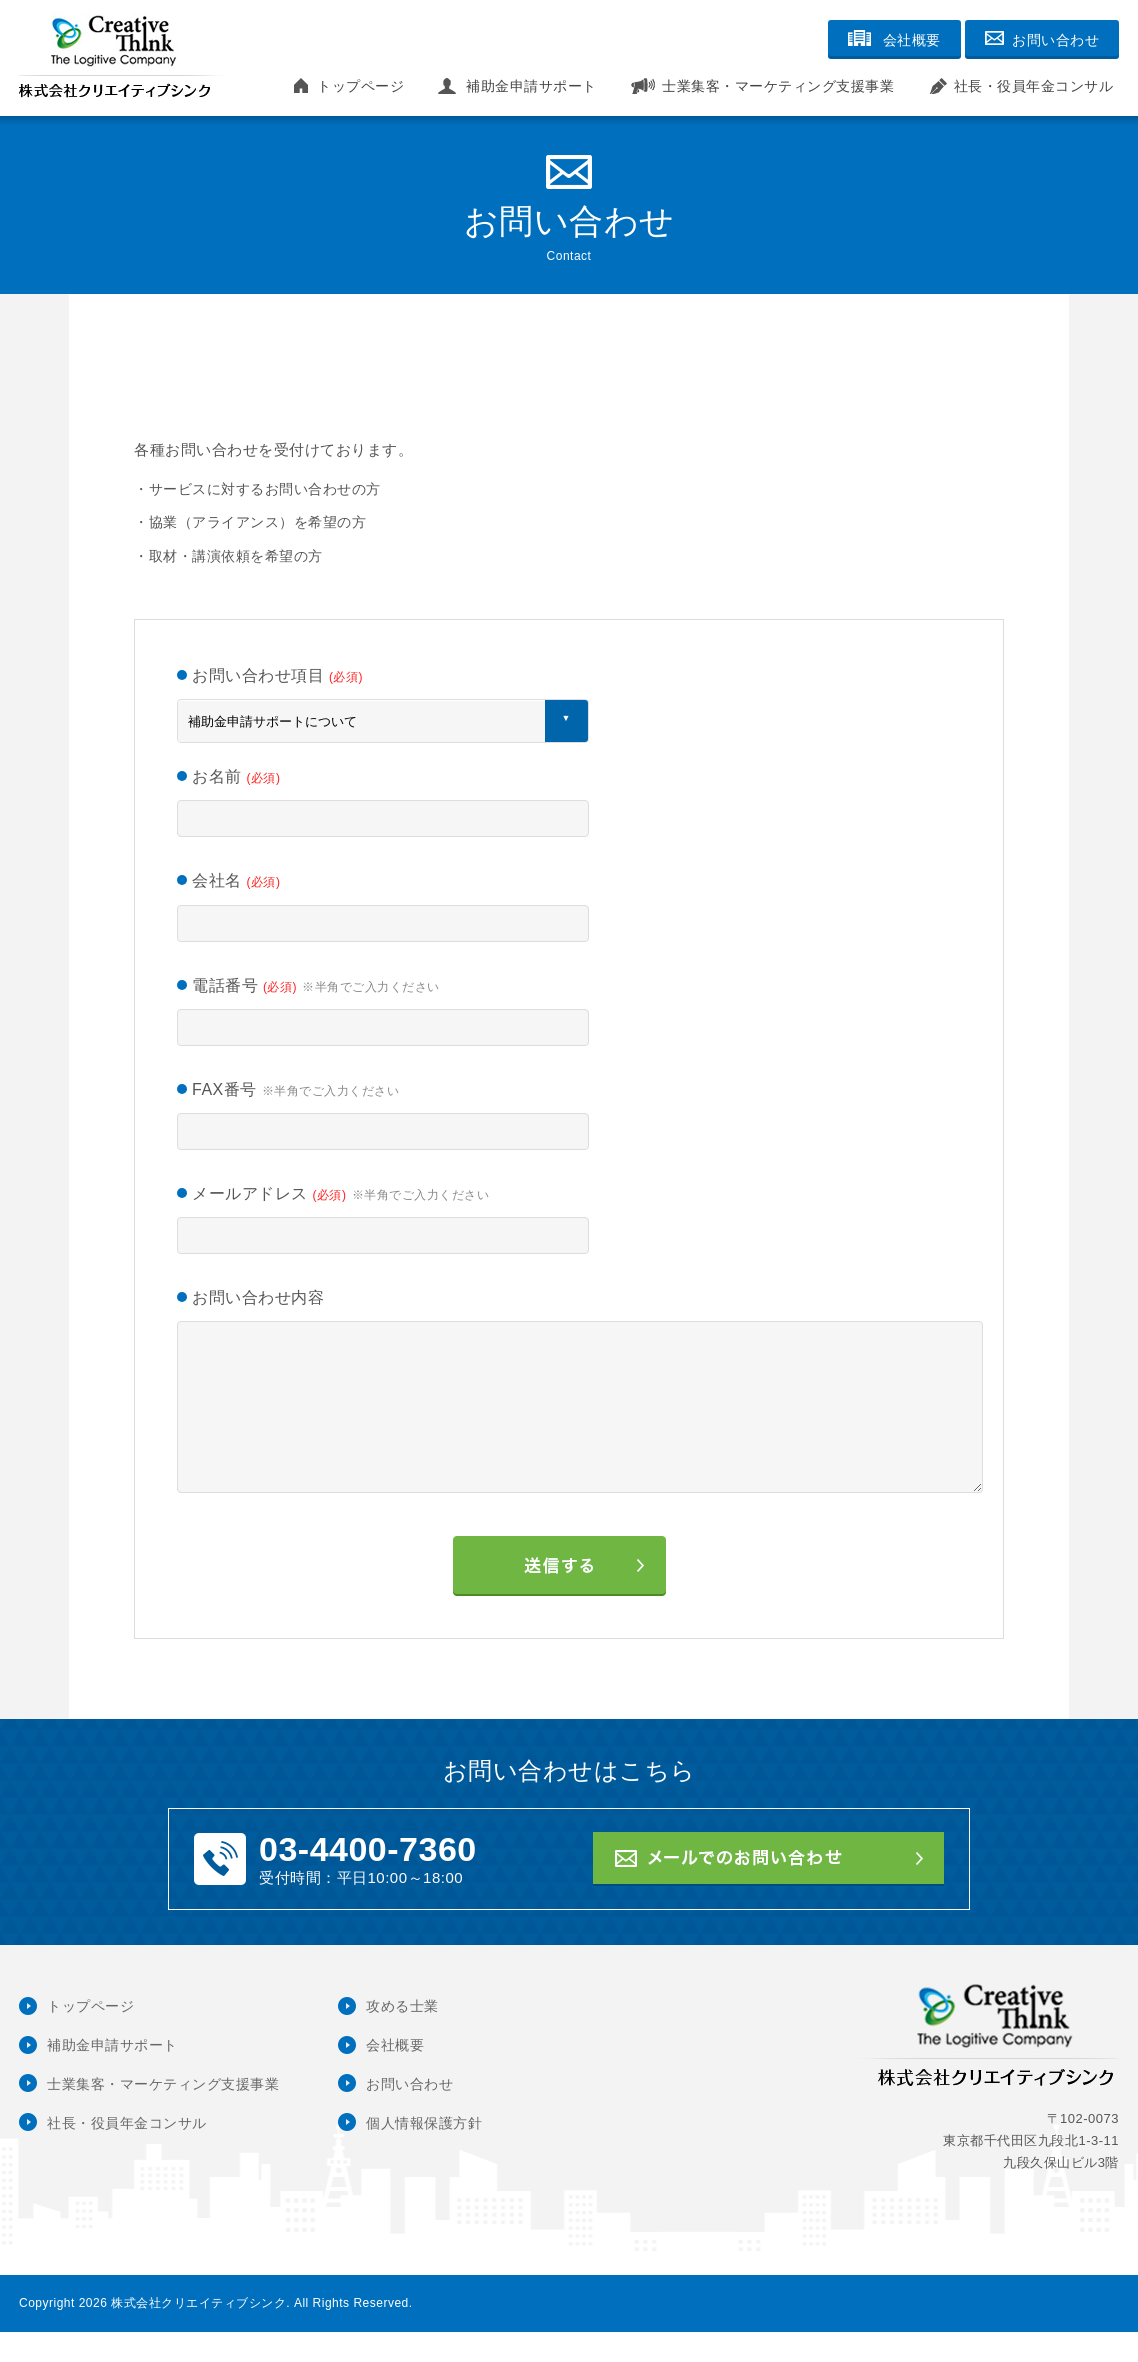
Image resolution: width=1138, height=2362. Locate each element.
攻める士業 (402, 2036)
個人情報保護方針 (424, 2153)
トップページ (360, 86)
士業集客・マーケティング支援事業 (778, 86)
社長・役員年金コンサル (1034, 86)
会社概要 (395, 2075)
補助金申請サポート (531, 86)
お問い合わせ (409, 2114)
